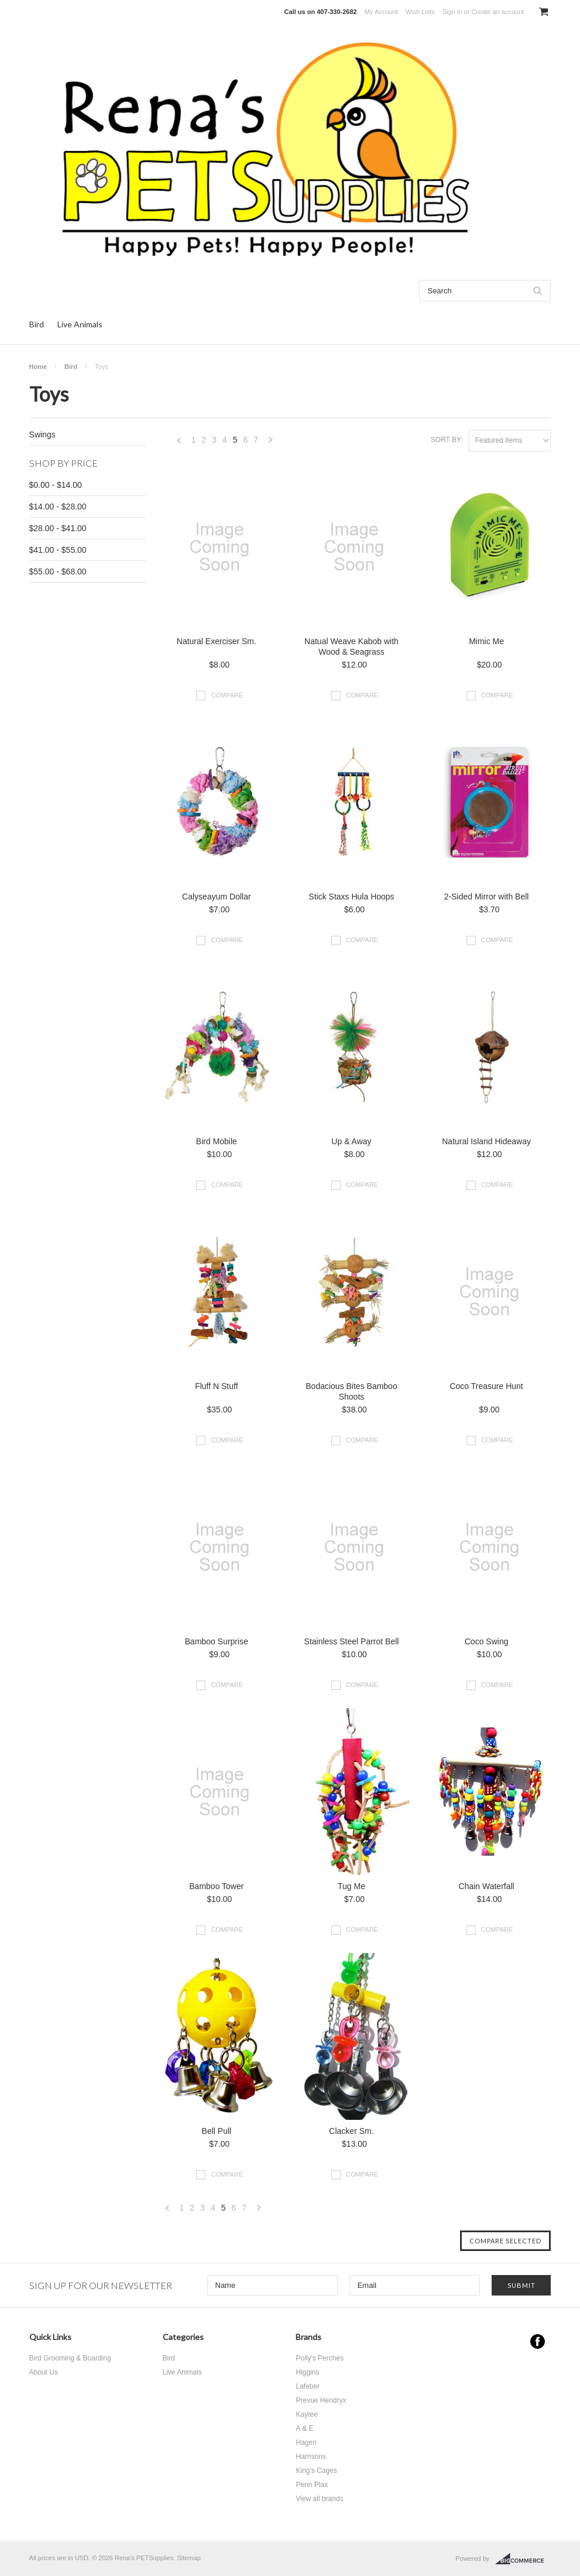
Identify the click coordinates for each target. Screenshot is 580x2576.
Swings (42, 434)
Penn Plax (312, 2485)
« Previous (179, 443)
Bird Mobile (216, 1141)
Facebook (537, 2341)
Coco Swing (487, 1641)
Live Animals (79, 324)
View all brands (319, 2499)
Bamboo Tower (216, 1886)
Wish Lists (420, 11)
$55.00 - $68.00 (58, 571)
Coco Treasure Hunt (486, 1386)
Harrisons (310, 2456)
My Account (381, 11)
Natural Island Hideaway (486, 1141)
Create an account (497, 11)
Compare (227, 695)
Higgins (307, 2372)
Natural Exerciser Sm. (216, 641)
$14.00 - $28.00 (58, 506)
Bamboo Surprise (216, 1641)
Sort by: (447, 440)
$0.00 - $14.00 (55, 485)
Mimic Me (486, 641)
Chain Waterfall (486, 1886)
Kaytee (306, 2414)
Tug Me (351, 1886)
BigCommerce (523, 2559)
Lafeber (308, 2386)
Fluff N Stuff (216, 1386)
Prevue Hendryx (321, 2400)
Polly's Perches (320, 2358)
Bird (36, 324)
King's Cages (316, 2470)
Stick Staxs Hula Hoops (351, 896)
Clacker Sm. (351, 2131)
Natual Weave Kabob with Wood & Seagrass (351, 646)
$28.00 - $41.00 (58, 528)
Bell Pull (217, 2131)
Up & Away (351, 1141)
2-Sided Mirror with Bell (486, 896)
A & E (304, 2428)
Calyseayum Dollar (216, 896)
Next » (271, 443)
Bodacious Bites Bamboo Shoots (351, 1391)
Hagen (306, 2442)
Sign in (452, 11)
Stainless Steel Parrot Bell (351, 1641)
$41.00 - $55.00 (58, 550)
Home (38, 366)
